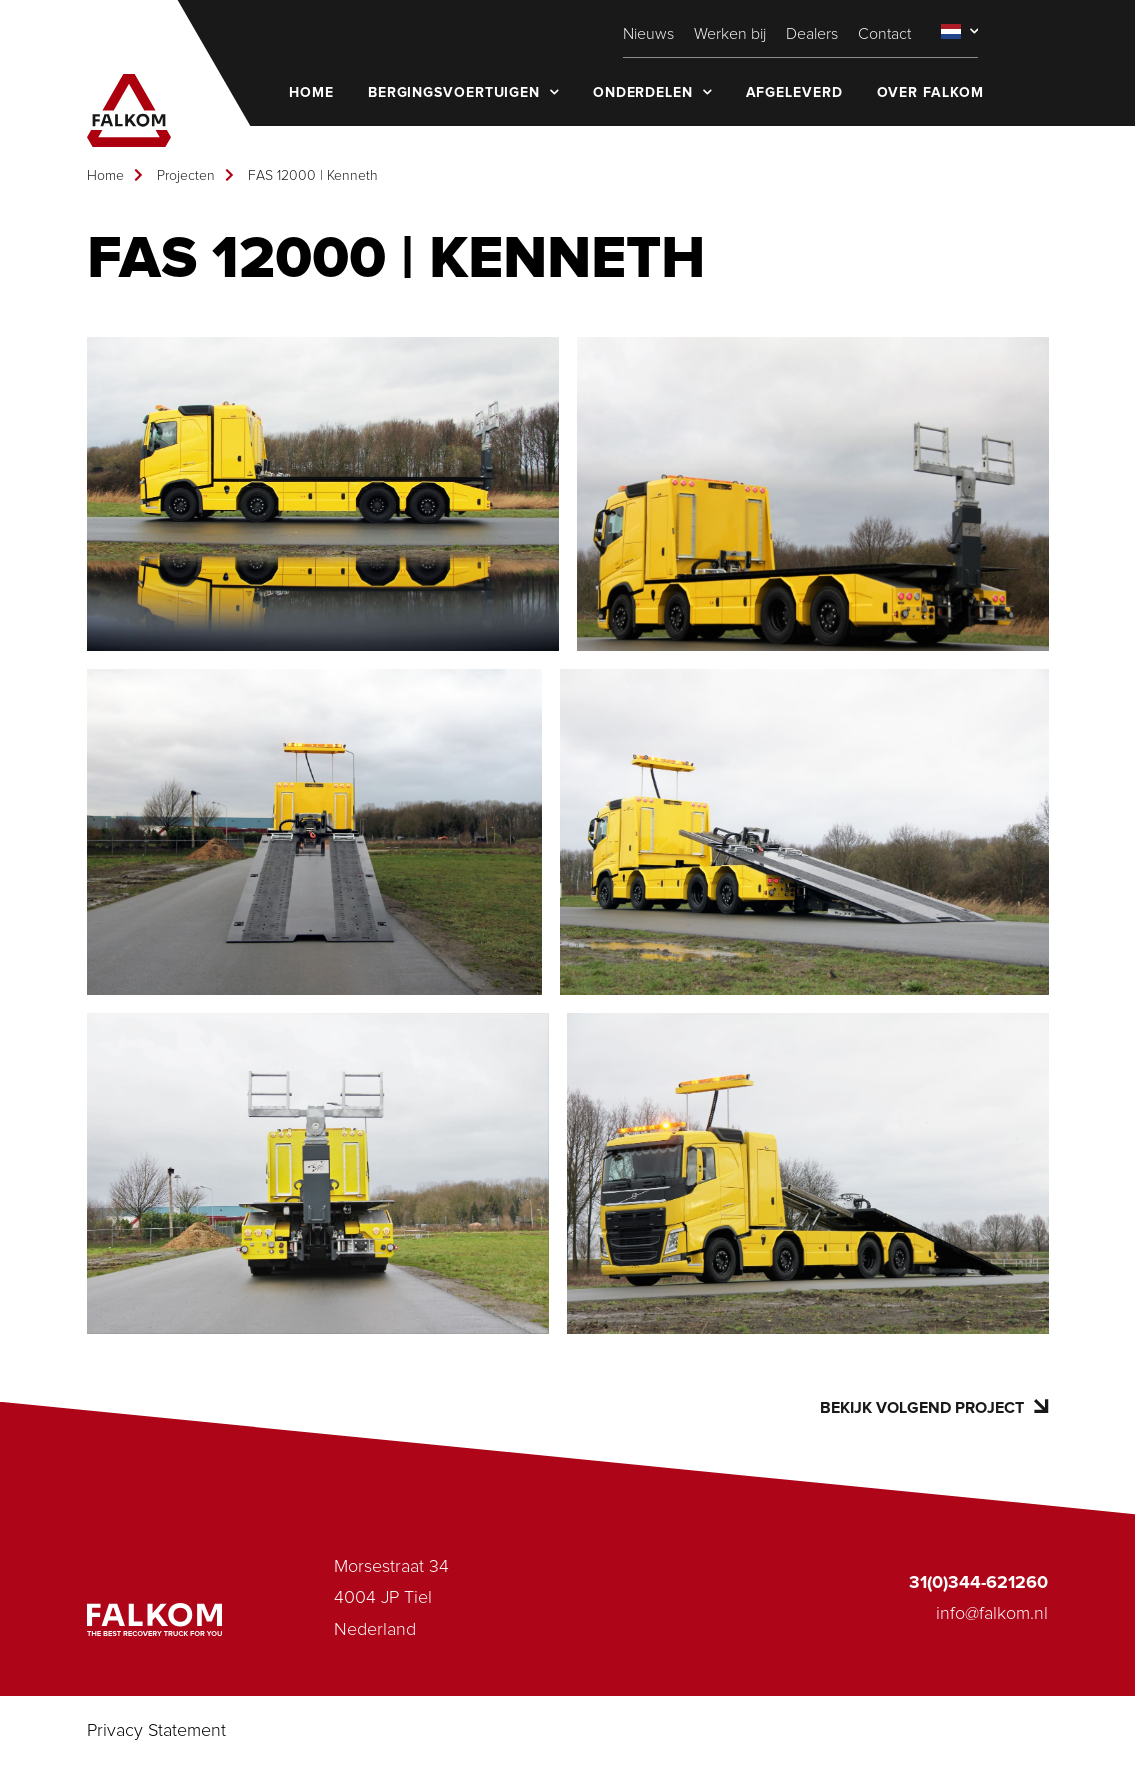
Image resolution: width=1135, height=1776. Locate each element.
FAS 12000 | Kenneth (313, 176)
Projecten (186, 176)
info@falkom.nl (992, 1614)
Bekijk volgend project (934, 1407)
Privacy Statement (156, 1731)
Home (105, 176)
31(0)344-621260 (978, 1583)
